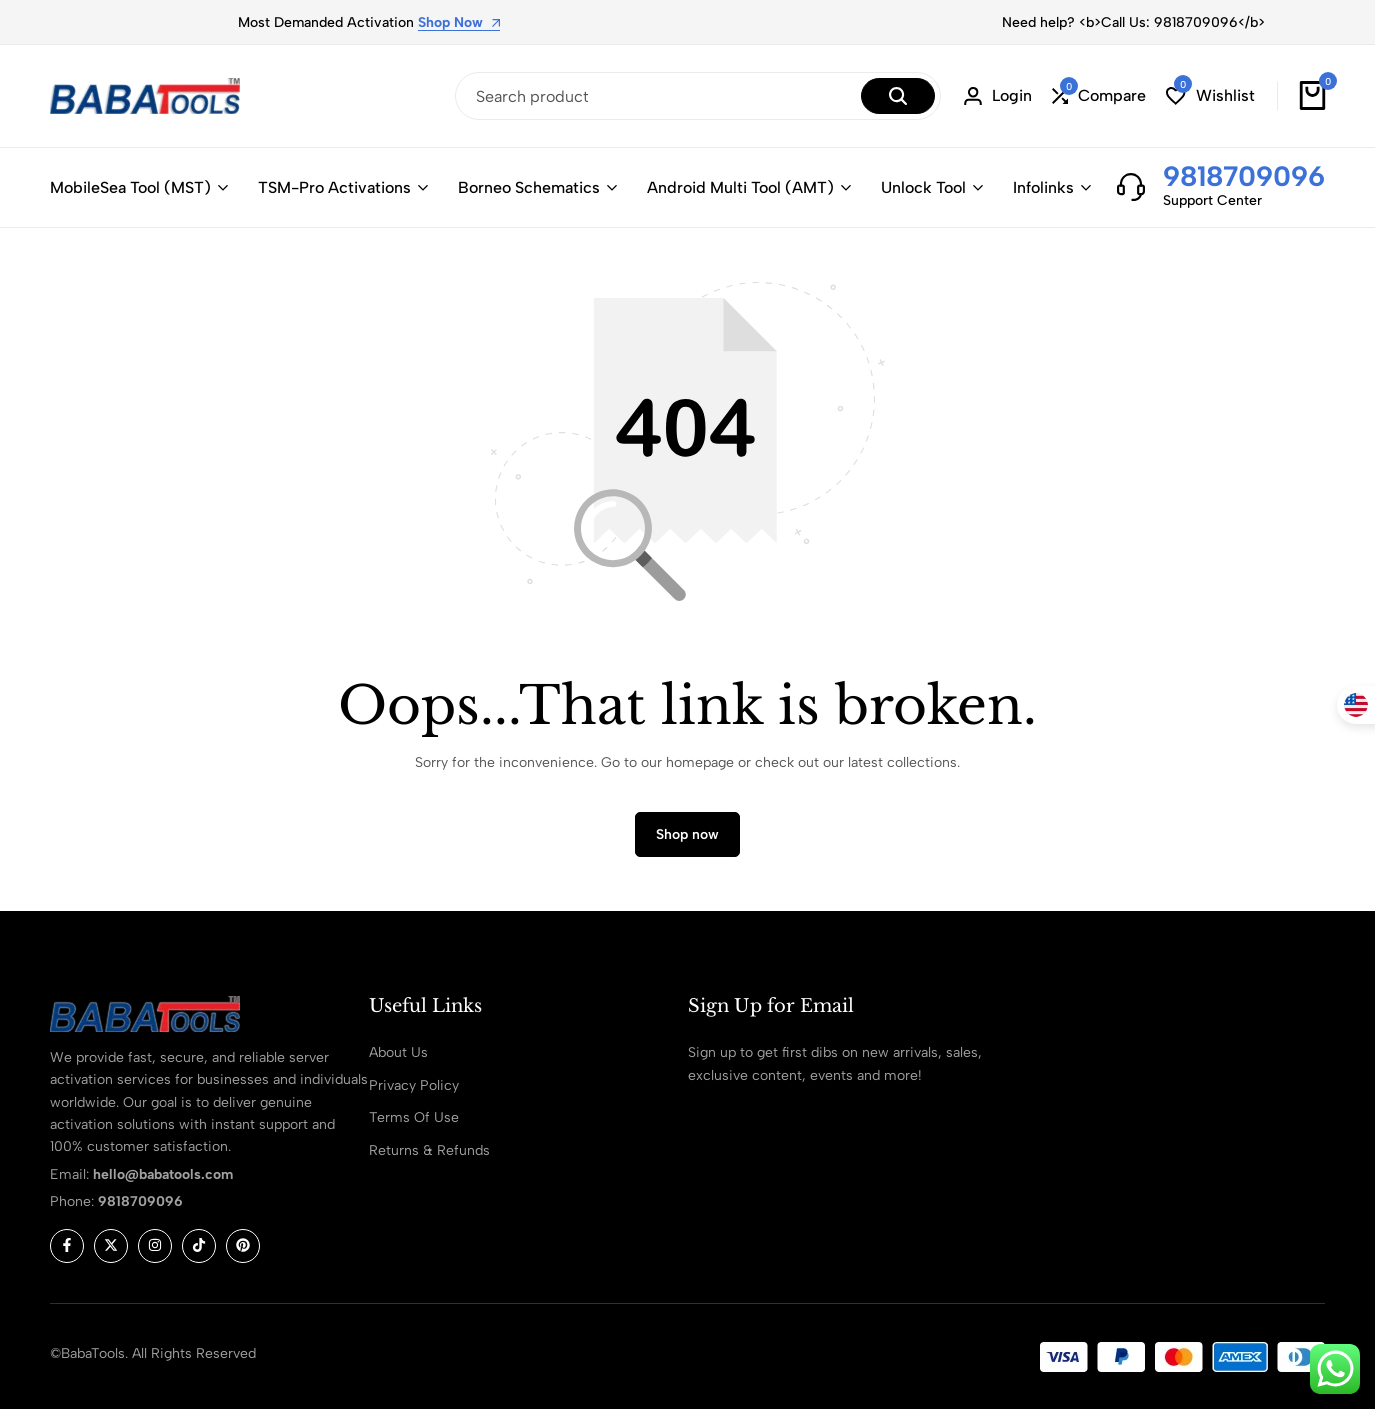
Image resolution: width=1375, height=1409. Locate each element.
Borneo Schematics (529, 187)
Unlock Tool (923, 187)
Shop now (687, 834)
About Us (398, 1052)
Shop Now (459, 23)
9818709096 (1244, 176)
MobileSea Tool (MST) (130, 187)
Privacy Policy (414, 1085)
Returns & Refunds (429, 1150)
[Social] (67, 1246)
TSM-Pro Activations (334, 187)
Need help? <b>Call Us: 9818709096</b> (1133, 22)
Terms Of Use (414, 1117)
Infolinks (1043, 187)
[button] (1099, 96)
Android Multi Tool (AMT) (740, 187)
